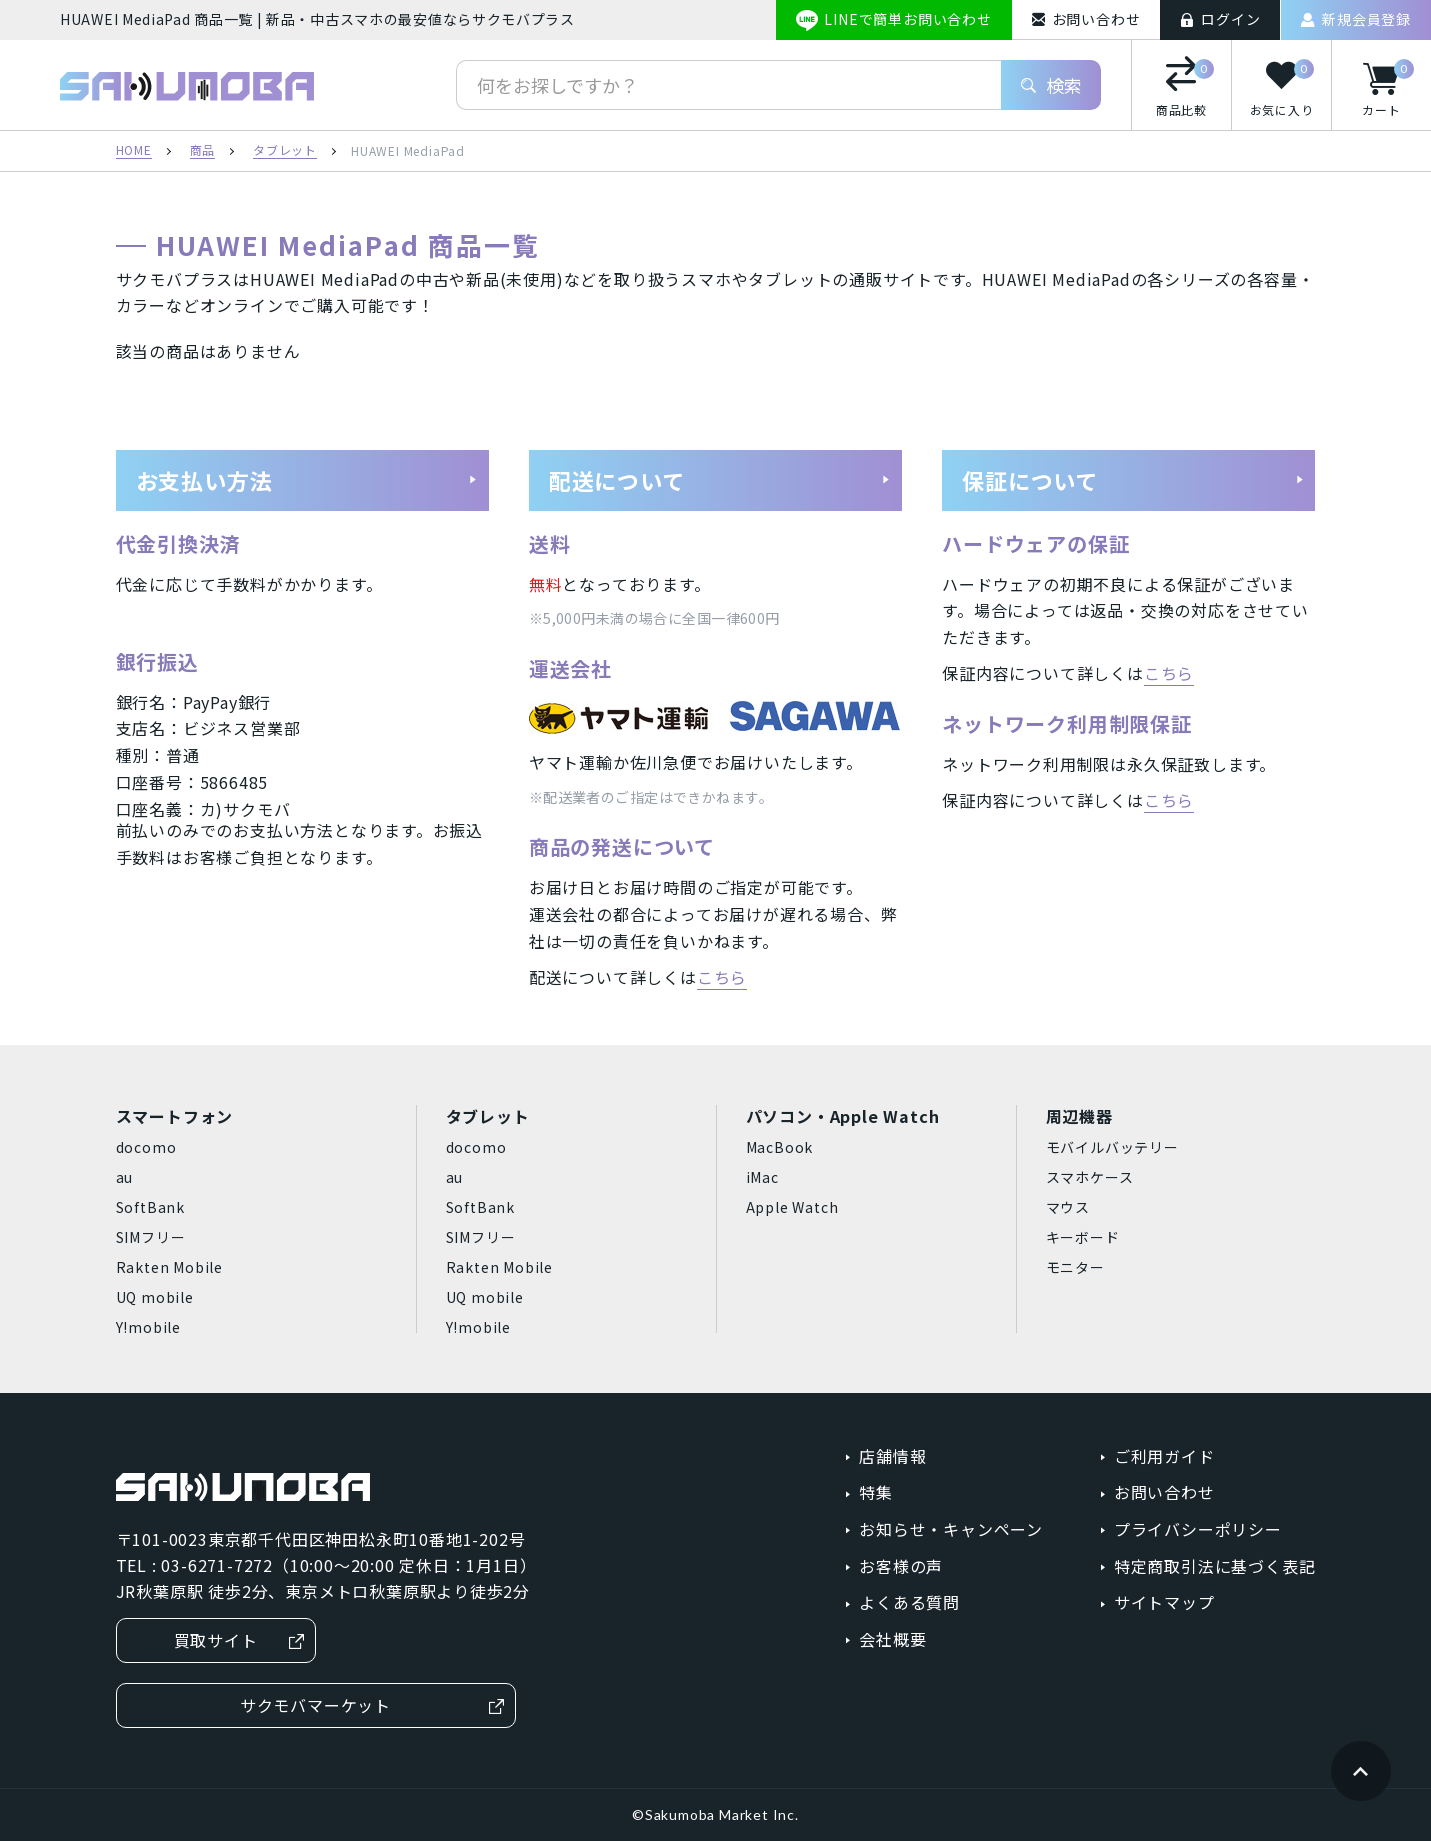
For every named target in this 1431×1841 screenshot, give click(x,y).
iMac (762, 1177)
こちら (722, 977)
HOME (134, 151)
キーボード (1083, 1237)
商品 (203, 151)
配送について (720, 480)
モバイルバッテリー (1112, 1147)
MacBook (780, 1147)
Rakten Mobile (169, 1267)
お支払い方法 (307, 480)
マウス (1068, 1207)
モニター (1075, 1267)
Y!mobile (148, 1327)
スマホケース (1090, 1177)
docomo (146, 1147)
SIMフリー (151, 1237)
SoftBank (150, 1207)
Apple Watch (792, 1207)
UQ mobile (155, 1297)
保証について (1133, 480)
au (125, 1177)
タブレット (285, 151)
